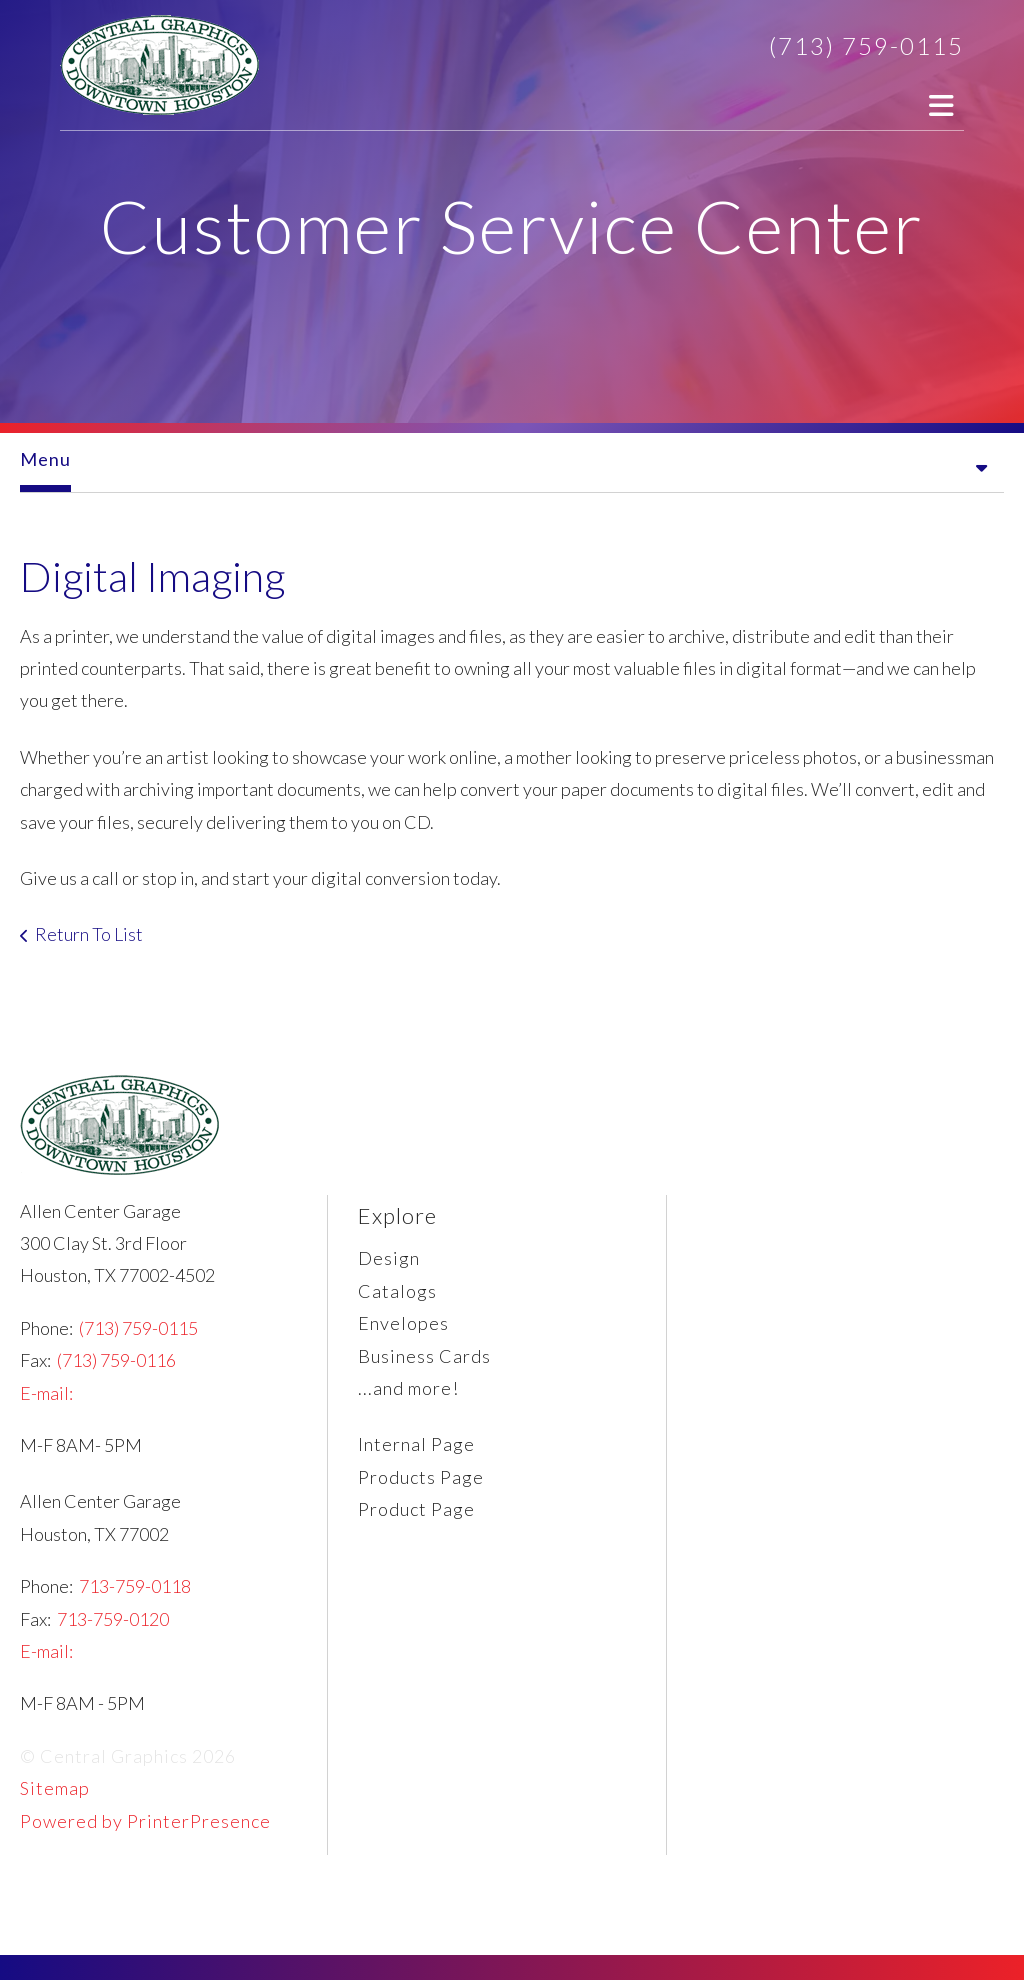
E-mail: (46, 1393)
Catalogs (397, 1291)
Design (389, 1258)
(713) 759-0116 (116, 1360)
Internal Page (416, 1444)
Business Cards (424, 1356)
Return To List (89, 934)
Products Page (421, 1477)
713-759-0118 (135, 1586)
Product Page (416, 1509)
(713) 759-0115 (866, 45)
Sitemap (55, 1788)
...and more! (408, 1388)
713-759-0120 (113, 1619)
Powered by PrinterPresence (145, 1821)
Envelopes (403, 1323)
